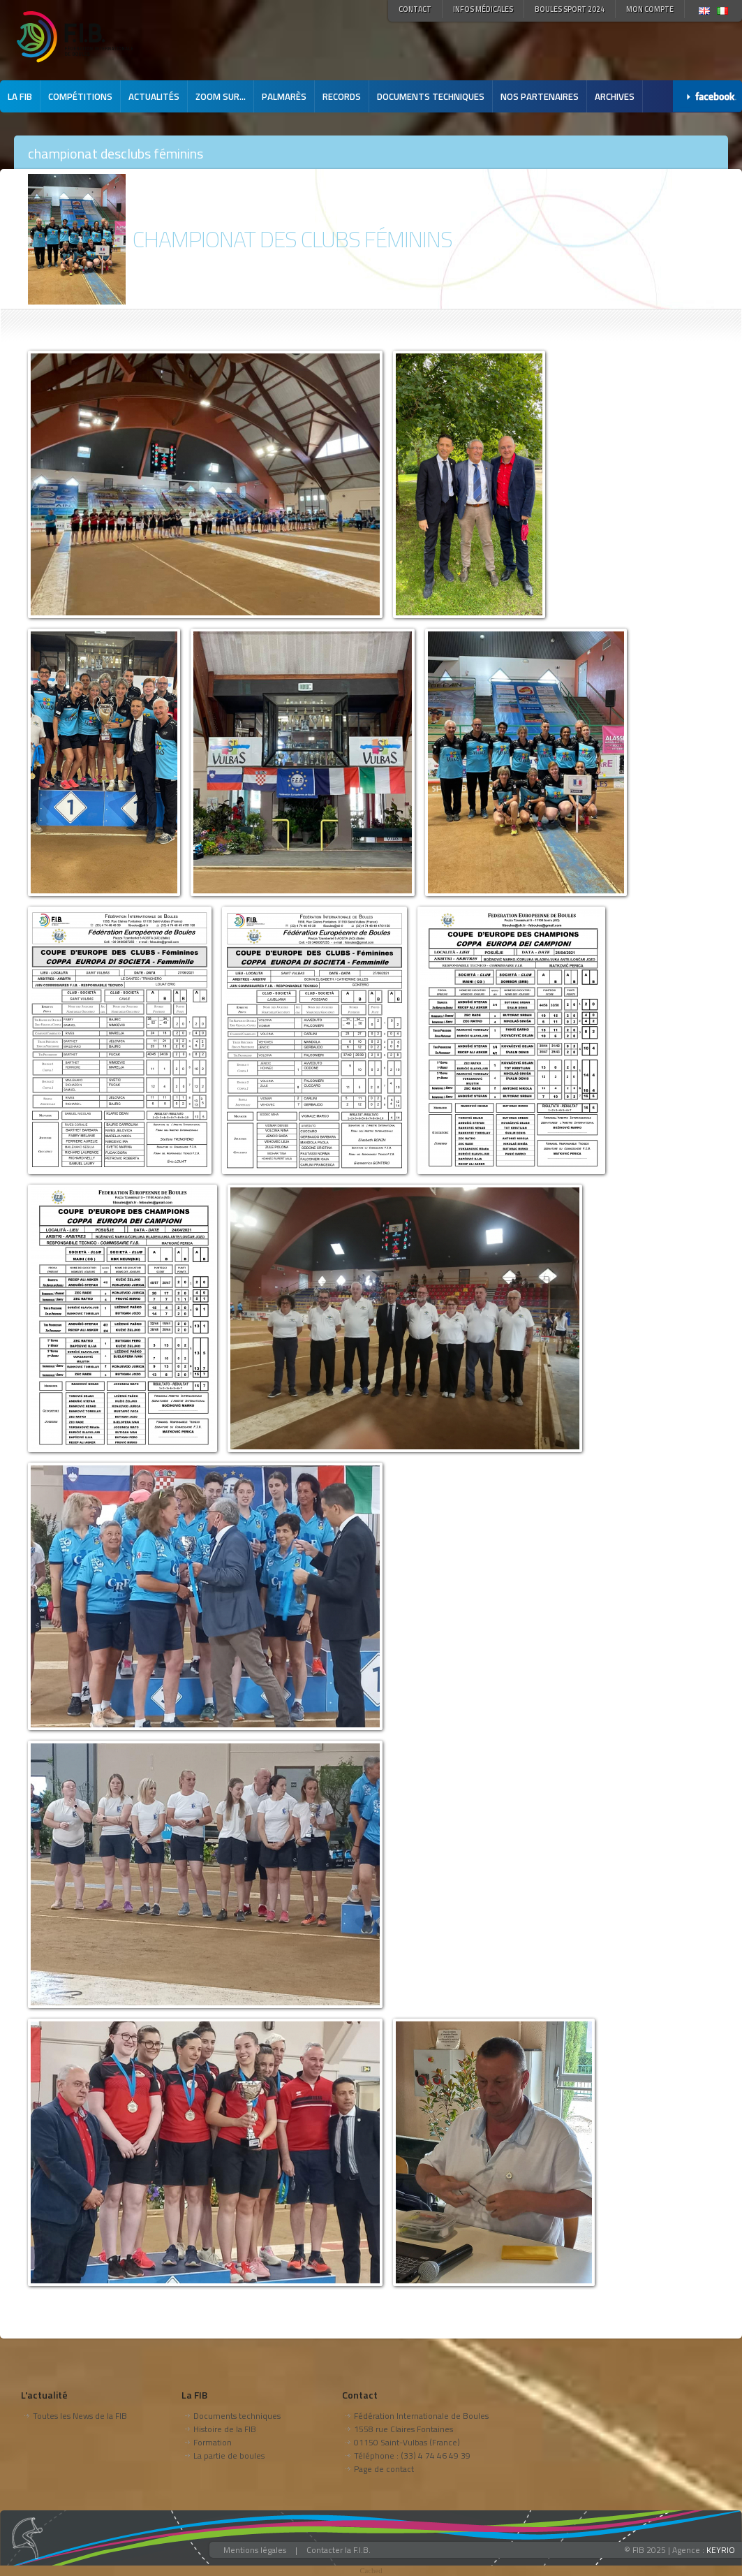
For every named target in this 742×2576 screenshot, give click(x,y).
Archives (615, 96)
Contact (415, 9)
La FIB (20, 96)
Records (341, 96)
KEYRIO (720, 2549)
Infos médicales (483, 9)
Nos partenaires (539, 96)
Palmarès (284, 96)
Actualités (153, 96)
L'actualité (44, 2394)
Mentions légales (254, 2549)
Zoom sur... (220, 96)
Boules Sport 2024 (569, 9)
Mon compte (650, 9)
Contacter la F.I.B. (338, 2549)
